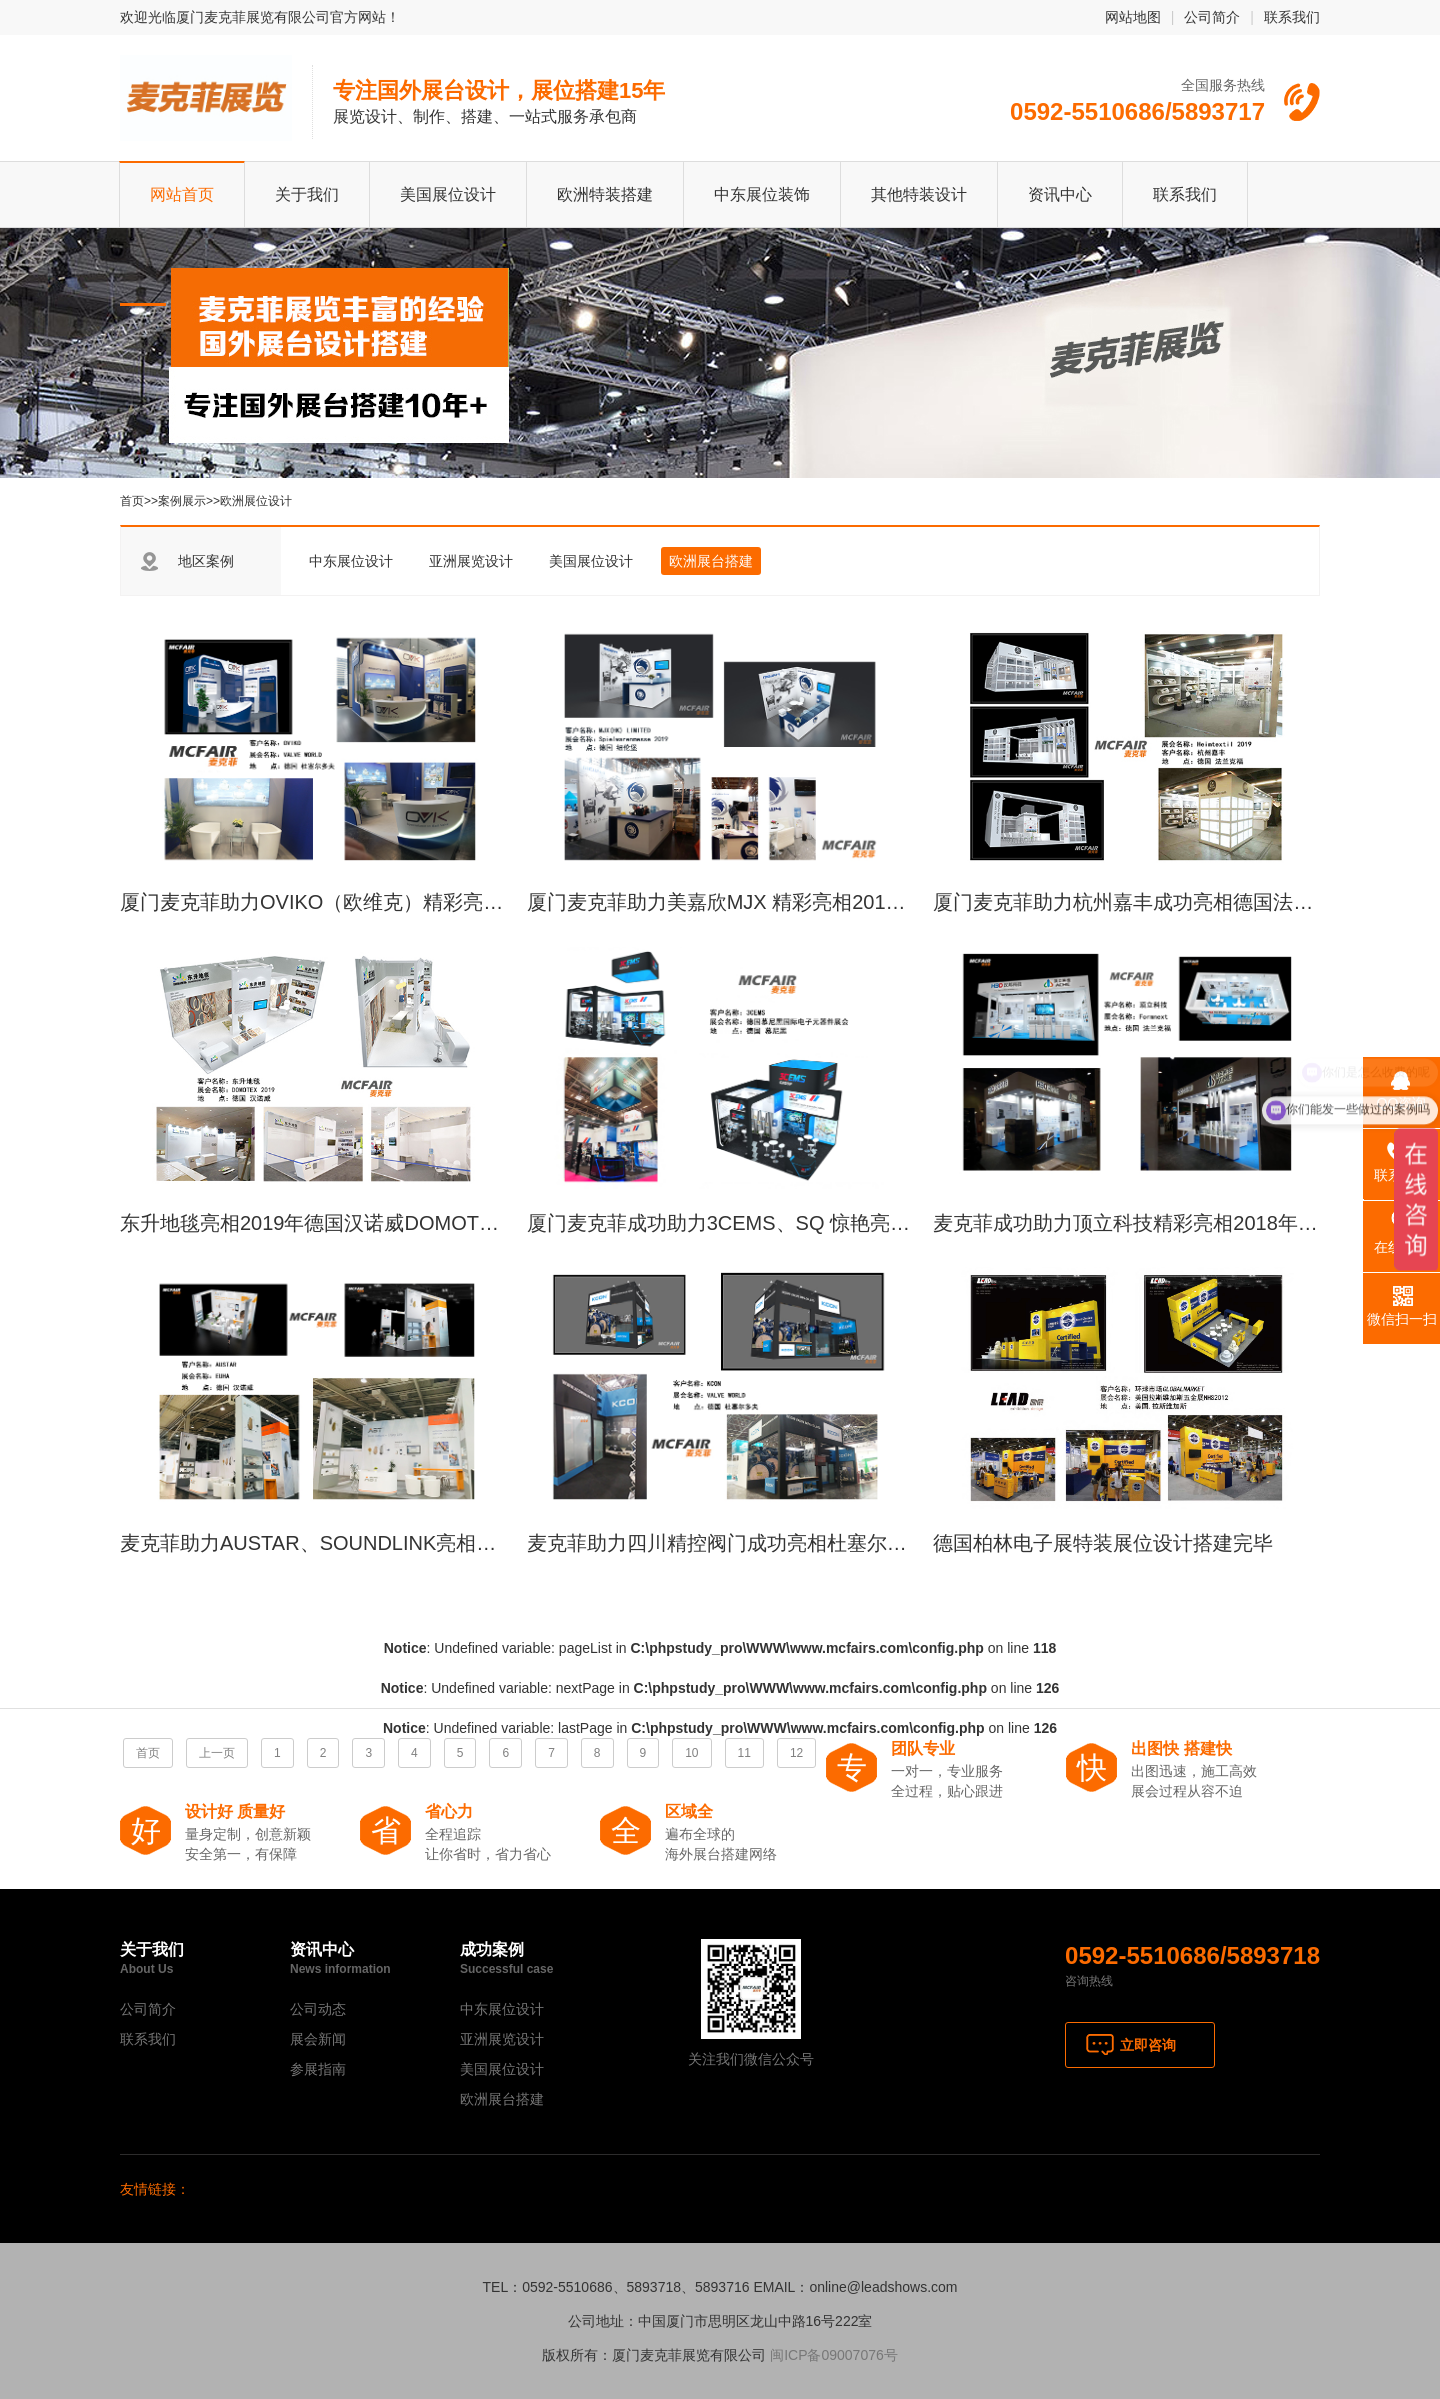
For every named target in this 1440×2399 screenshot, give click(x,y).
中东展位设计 (351, 561)
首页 (132, 501)
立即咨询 (1148, 2045)
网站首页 (182, 194)
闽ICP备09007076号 (834, 2355)
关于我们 (307, 194)
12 (796, 1753)
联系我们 (1292, 17)
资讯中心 (1060, 194)
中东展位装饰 (762, 194)
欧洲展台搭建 (711, 561)
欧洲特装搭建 (605, 194)
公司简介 (1212, 17)
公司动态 (318, 2009)
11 (744, 1753)
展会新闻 (318, 2039)
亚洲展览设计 (471, 561)
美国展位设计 (448, 194)
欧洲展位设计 (256, 501)
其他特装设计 (919, 194)
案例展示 (182, 501)
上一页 (217, 1753)
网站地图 (1133, 17)
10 (691, 1753)
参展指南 (318, 2069)
